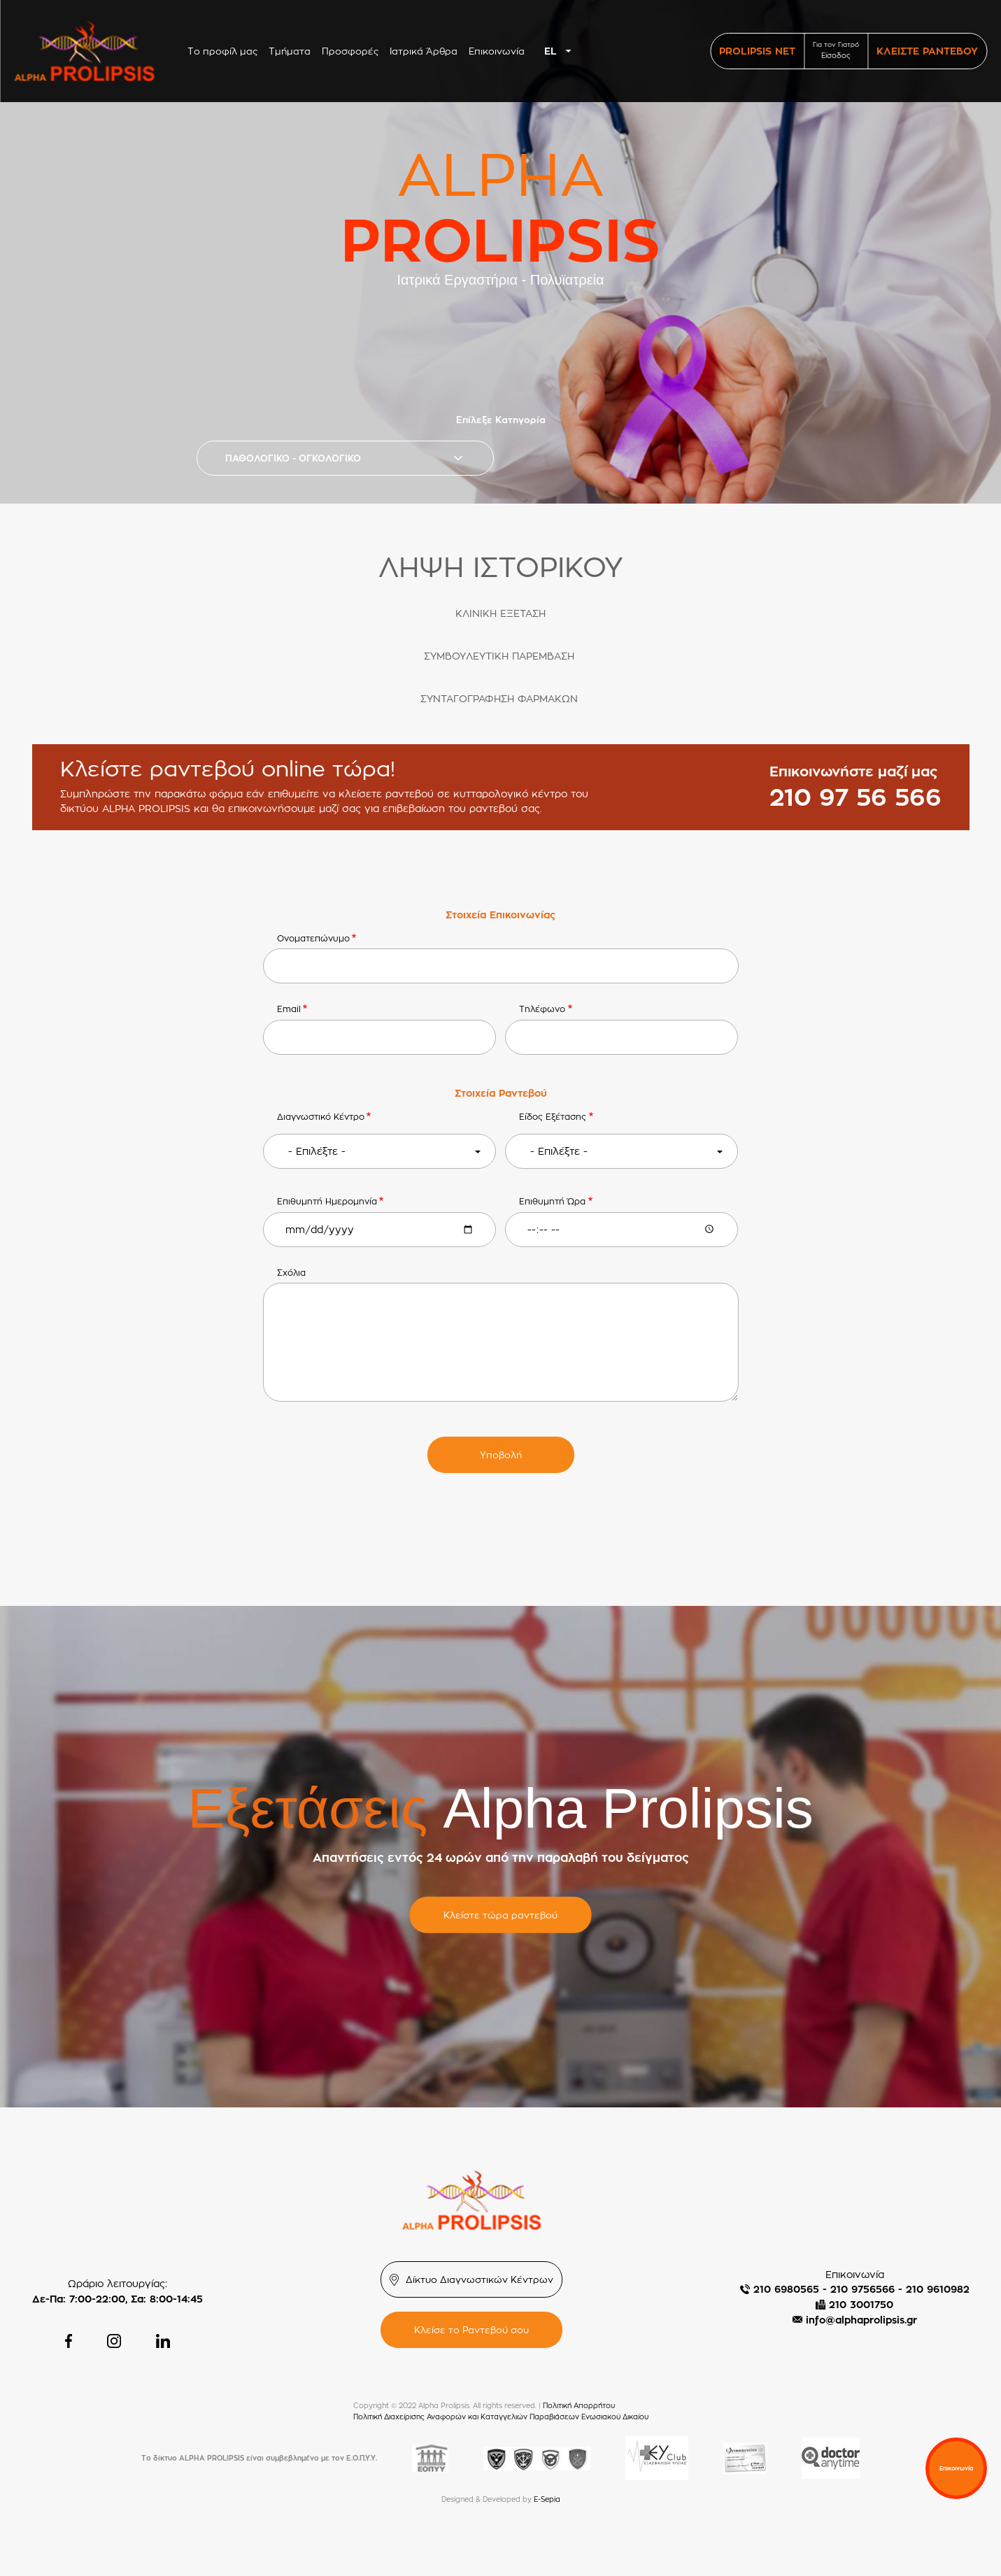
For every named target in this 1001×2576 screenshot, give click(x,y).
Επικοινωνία (497, 51)
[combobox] (561, 51)
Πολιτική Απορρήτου (579, 2406)
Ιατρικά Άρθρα (423, 51)
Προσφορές (350, 51)
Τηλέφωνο (542, 1008)
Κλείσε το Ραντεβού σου (471, 2330)
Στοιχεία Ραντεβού (501, 1093)
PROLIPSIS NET (757, 50)
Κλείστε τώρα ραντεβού (500, 1915)
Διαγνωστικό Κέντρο (320, 1116)
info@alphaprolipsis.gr (861, 2319)
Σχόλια (291, 1272)
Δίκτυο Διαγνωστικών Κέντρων (479, 2279)
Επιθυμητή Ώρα (552, 1201)
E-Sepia (547, 2499)
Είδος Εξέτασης (552, 1116)
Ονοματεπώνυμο (313, 938)
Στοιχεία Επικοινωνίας (500, 914)
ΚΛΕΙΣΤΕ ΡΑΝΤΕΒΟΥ (927, 50)
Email (289, 1008)
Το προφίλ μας (222, 51)
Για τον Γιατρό (836, 51)
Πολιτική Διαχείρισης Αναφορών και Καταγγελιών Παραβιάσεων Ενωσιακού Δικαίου (500, 2417)
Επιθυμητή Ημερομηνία (327, 1201)
